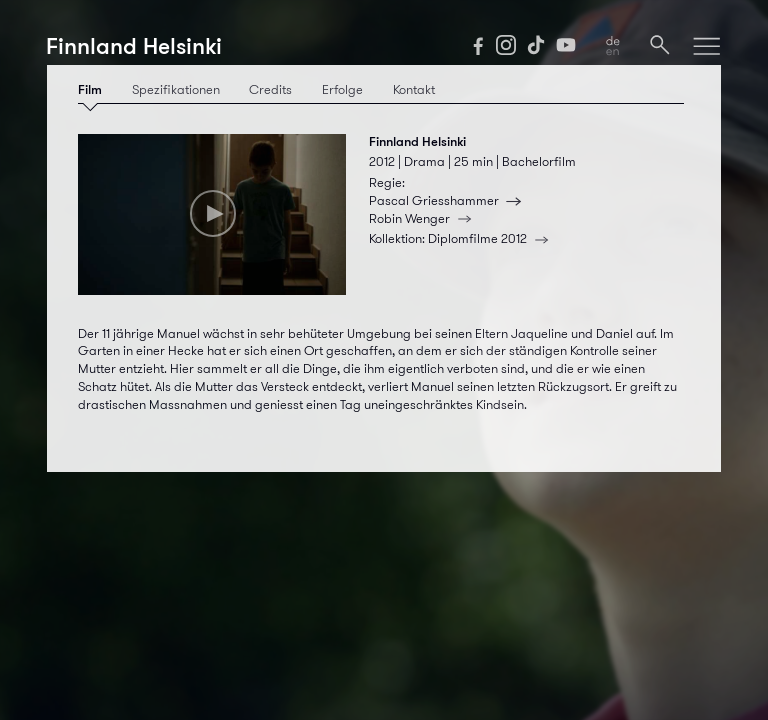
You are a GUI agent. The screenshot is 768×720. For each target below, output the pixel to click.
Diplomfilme (492, 239)
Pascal (448, 201)
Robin (424, 219)
